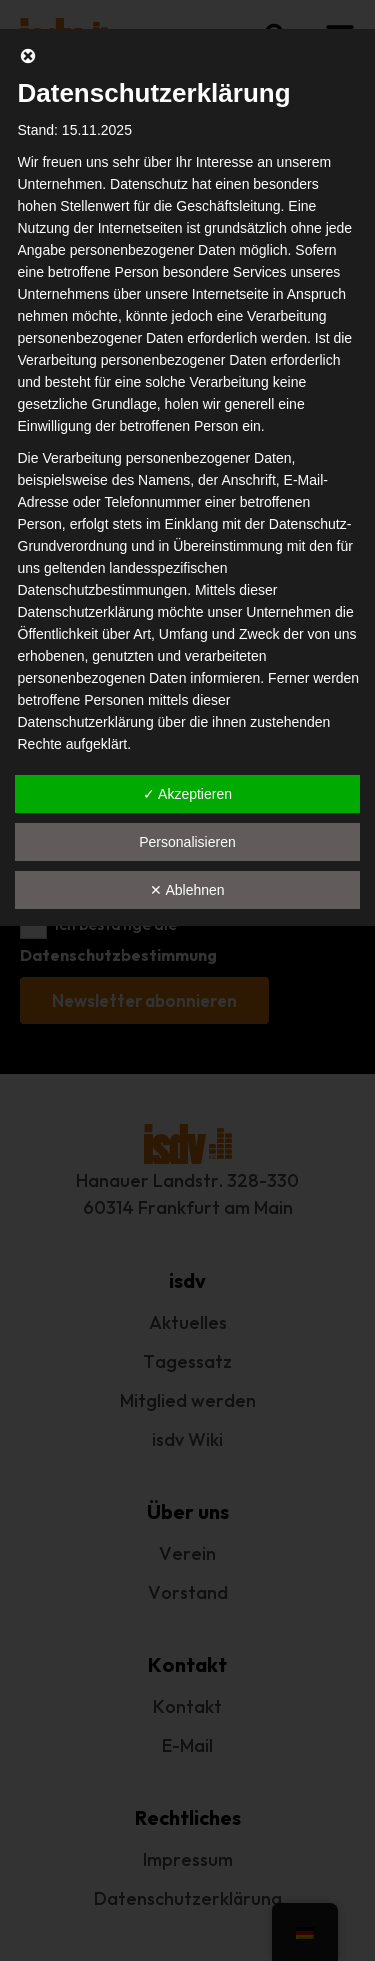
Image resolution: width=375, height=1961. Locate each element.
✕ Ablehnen (187, 890)
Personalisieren (187, 842)
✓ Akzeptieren (187, 794)
